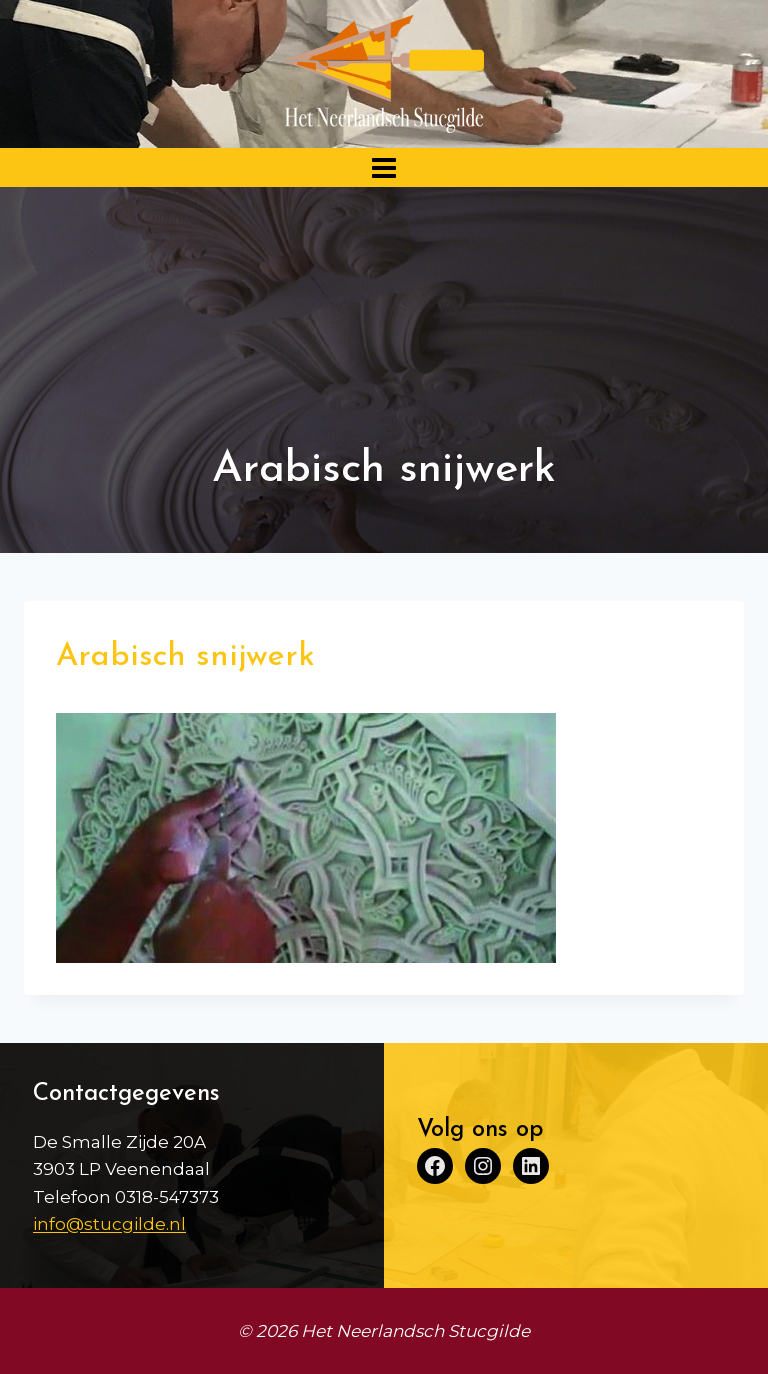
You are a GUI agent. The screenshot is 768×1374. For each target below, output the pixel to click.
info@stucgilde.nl (109, 1224)
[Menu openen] (384, 167)
